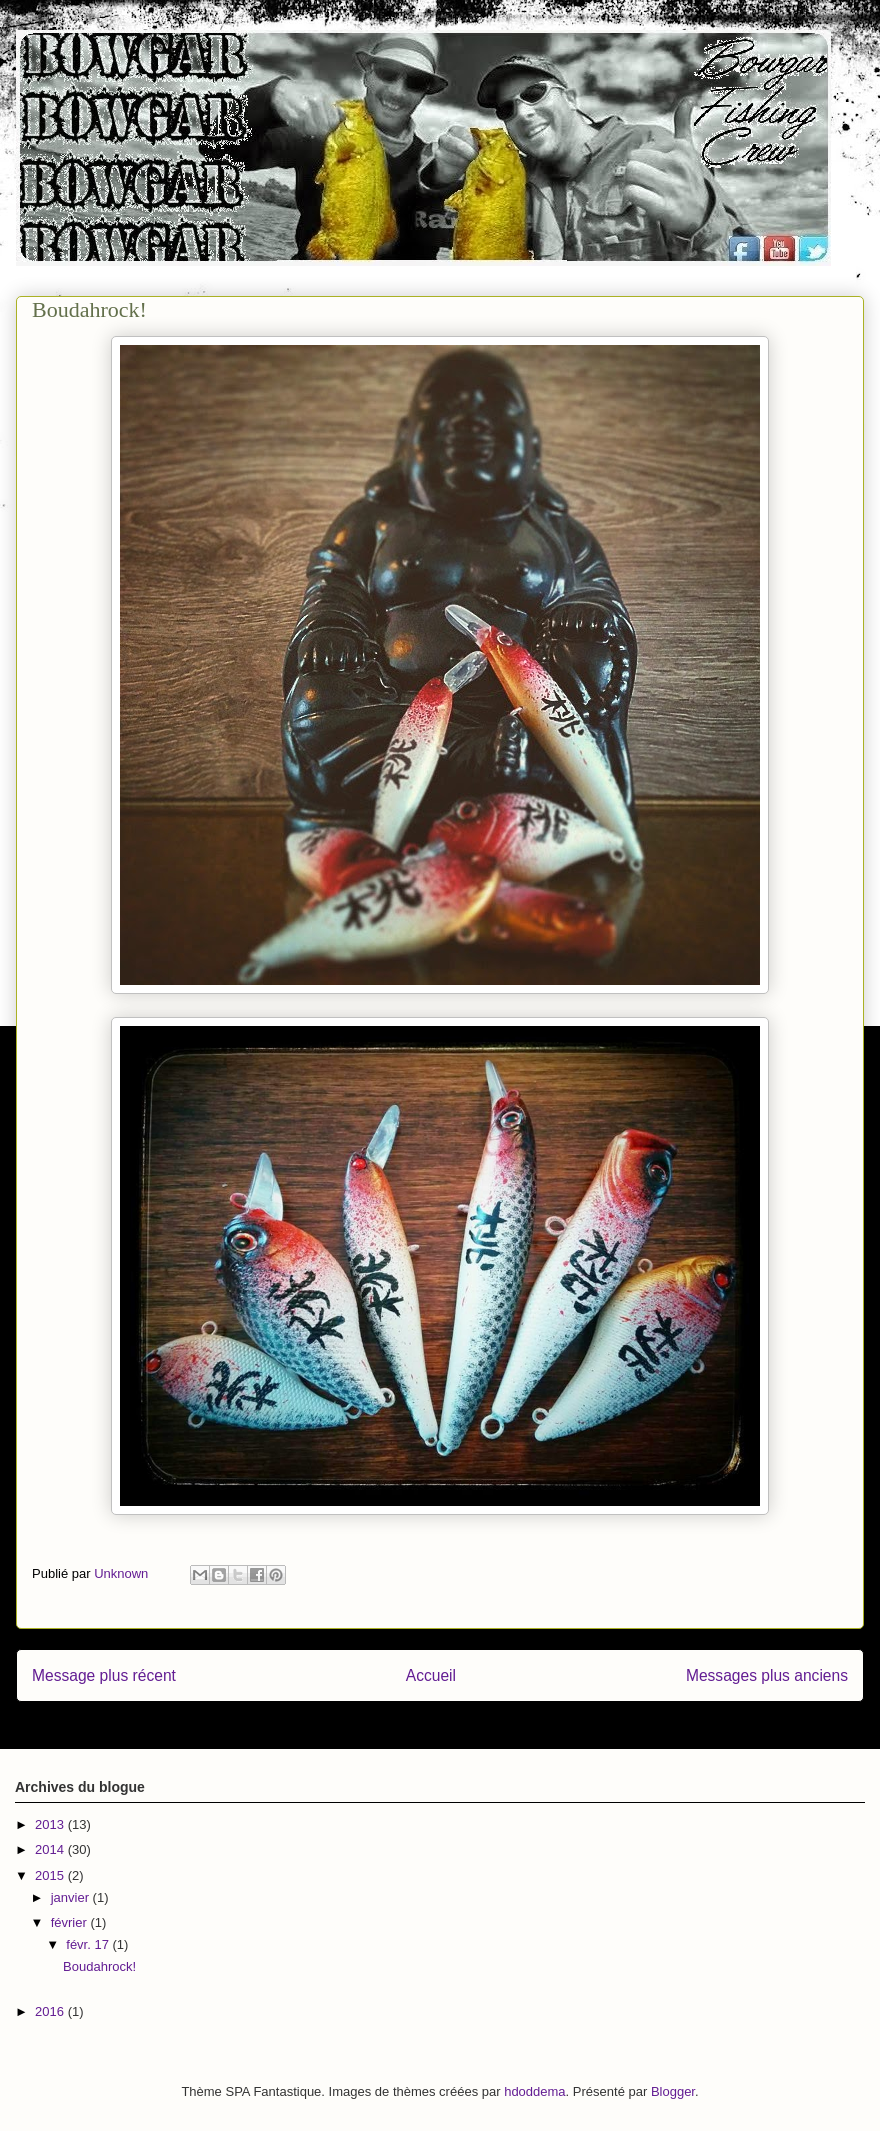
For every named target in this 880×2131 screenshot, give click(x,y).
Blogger (673, 2091)
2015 (51, 1875)
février (71, 1922)
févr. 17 (89, 1944)
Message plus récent (104, 1675)
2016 (51, 2011)
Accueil (431, 1675)
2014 (51, 1849)
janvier (72, 1897)
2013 (51, 1824)
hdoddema (534, 2091)
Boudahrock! (99, 1966)
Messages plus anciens (767, 1675)
